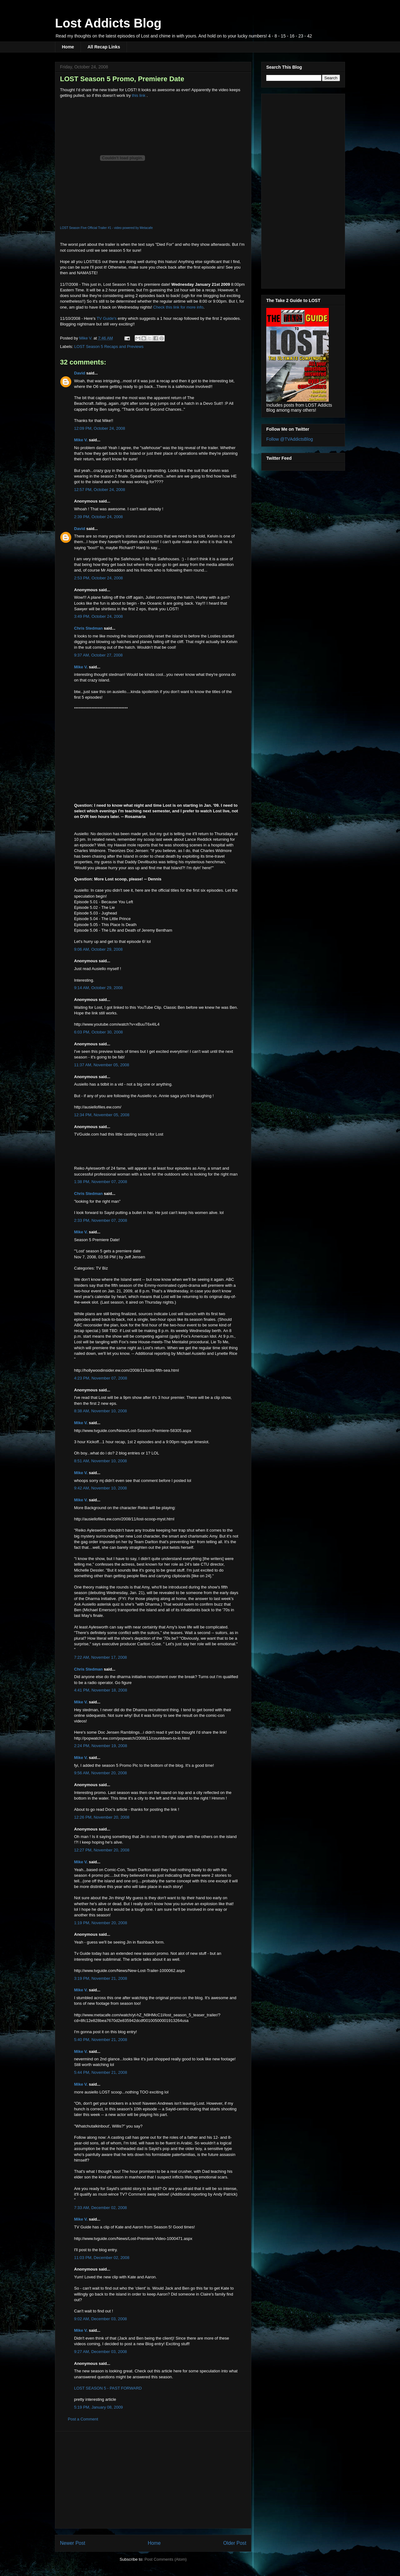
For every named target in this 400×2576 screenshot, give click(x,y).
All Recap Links (104, 46)
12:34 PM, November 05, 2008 (101, 1114)
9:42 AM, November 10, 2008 (100, 1488)
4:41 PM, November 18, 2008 (100, 1690)
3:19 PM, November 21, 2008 (100, 1978)
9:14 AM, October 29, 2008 (98, 987)
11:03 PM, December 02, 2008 (101, 2257)
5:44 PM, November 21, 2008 (100, 2072)
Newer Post (72, 2543)
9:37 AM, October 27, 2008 (98, 655)
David (79, 373)
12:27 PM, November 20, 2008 (101, 1850)
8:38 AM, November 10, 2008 (100, 1411)
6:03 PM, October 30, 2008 (98, 1032)
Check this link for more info (178, 307)
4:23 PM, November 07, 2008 (100, 1378)
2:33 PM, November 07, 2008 (100, 1220)
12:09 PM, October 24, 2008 (99, 428)
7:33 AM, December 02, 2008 (100, 2207)
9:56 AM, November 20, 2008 (100, 1773)
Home (68, 46)
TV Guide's (107, 318)
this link (139, 95)
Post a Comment (83, 2419)
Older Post (234, 2543)
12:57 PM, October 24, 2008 (99, 489)
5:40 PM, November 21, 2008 (100, 2039)
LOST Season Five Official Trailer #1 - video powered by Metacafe (106, 228)
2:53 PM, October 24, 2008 (98, 578)
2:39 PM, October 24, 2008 (98, 516)
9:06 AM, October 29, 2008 (98, 949)
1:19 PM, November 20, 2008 (100, 1922)
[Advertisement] (153, 2480)
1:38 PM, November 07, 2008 (100, 1181)
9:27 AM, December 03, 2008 (100, 2351)
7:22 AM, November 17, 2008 (100, 1657)
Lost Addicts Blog (108, 23)
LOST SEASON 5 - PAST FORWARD (108, 2388)
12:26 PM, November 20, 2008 (101, 1817)
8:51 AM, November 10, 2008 (100, 1461)
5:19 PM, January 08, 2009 (98, 2407)
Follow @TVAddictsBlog (289, 439)
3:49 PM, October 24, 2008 (98, 616)
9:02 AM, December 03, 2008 (100, 2318)
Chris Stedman (88, 628)
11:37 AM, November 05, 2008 (101, 1065)
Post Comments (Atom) (165, 2559)
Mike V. (81, 440)
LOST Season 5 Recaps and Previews (109, 346)
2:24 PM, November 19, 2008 (100, 1745)
